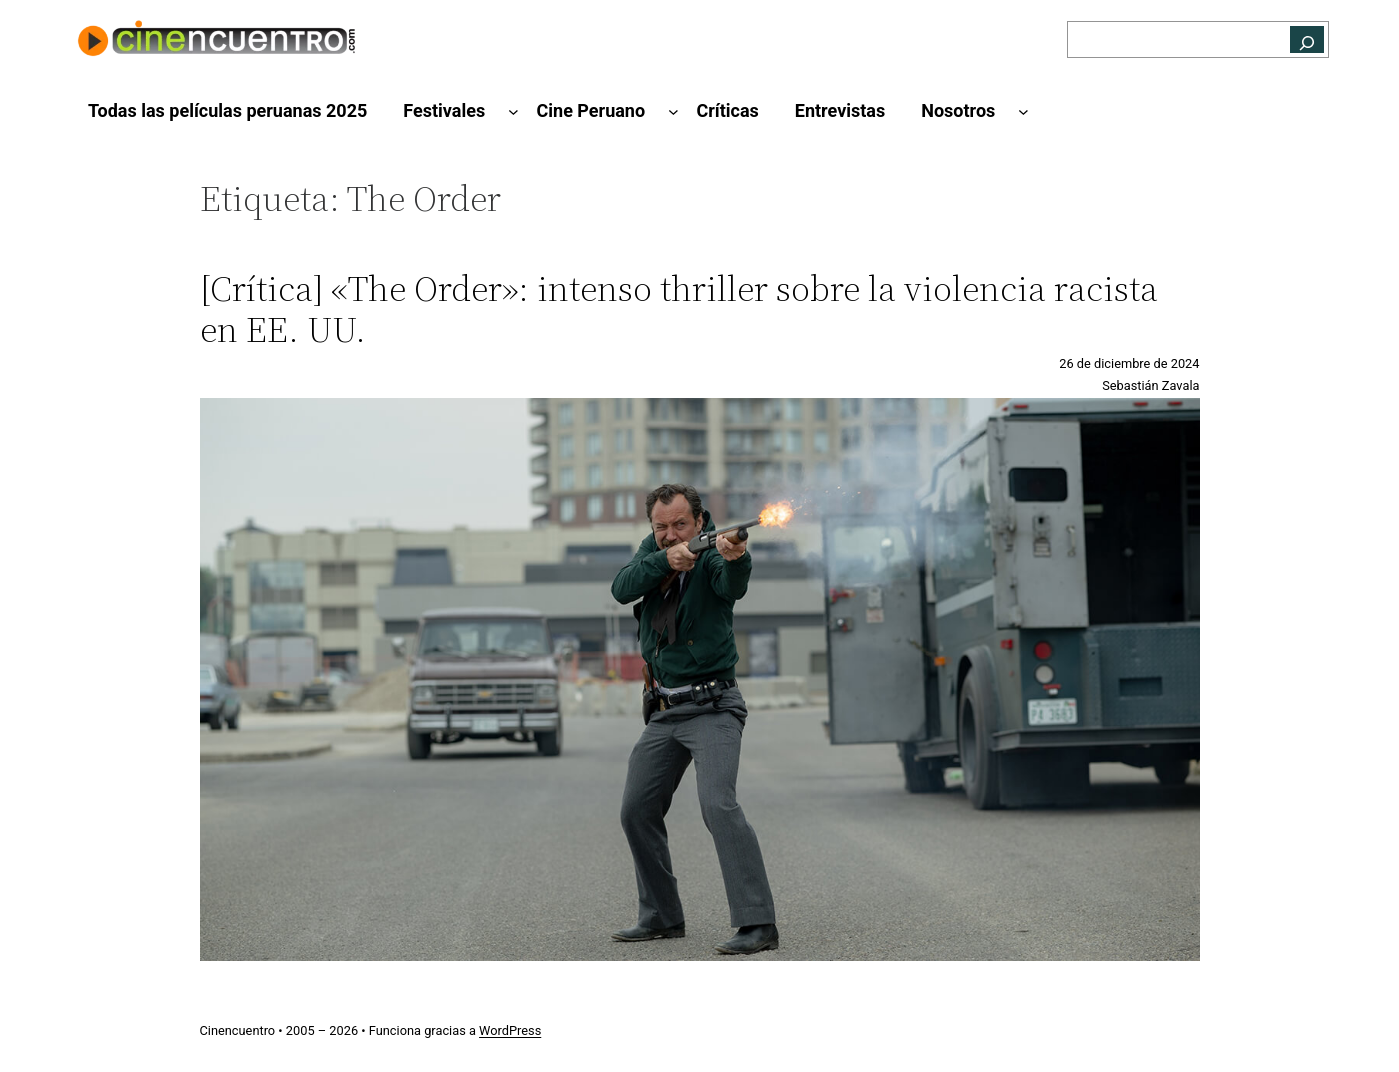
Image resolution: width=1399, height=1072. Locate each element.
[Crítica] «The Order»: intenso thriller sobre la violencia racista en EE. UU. (679, 309)
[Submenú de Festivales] (513, 111)
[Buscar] (1307, 39)
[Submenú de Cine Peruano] (673, 111)
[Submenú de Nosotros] (1023, 111)
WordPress (510, 1030)
